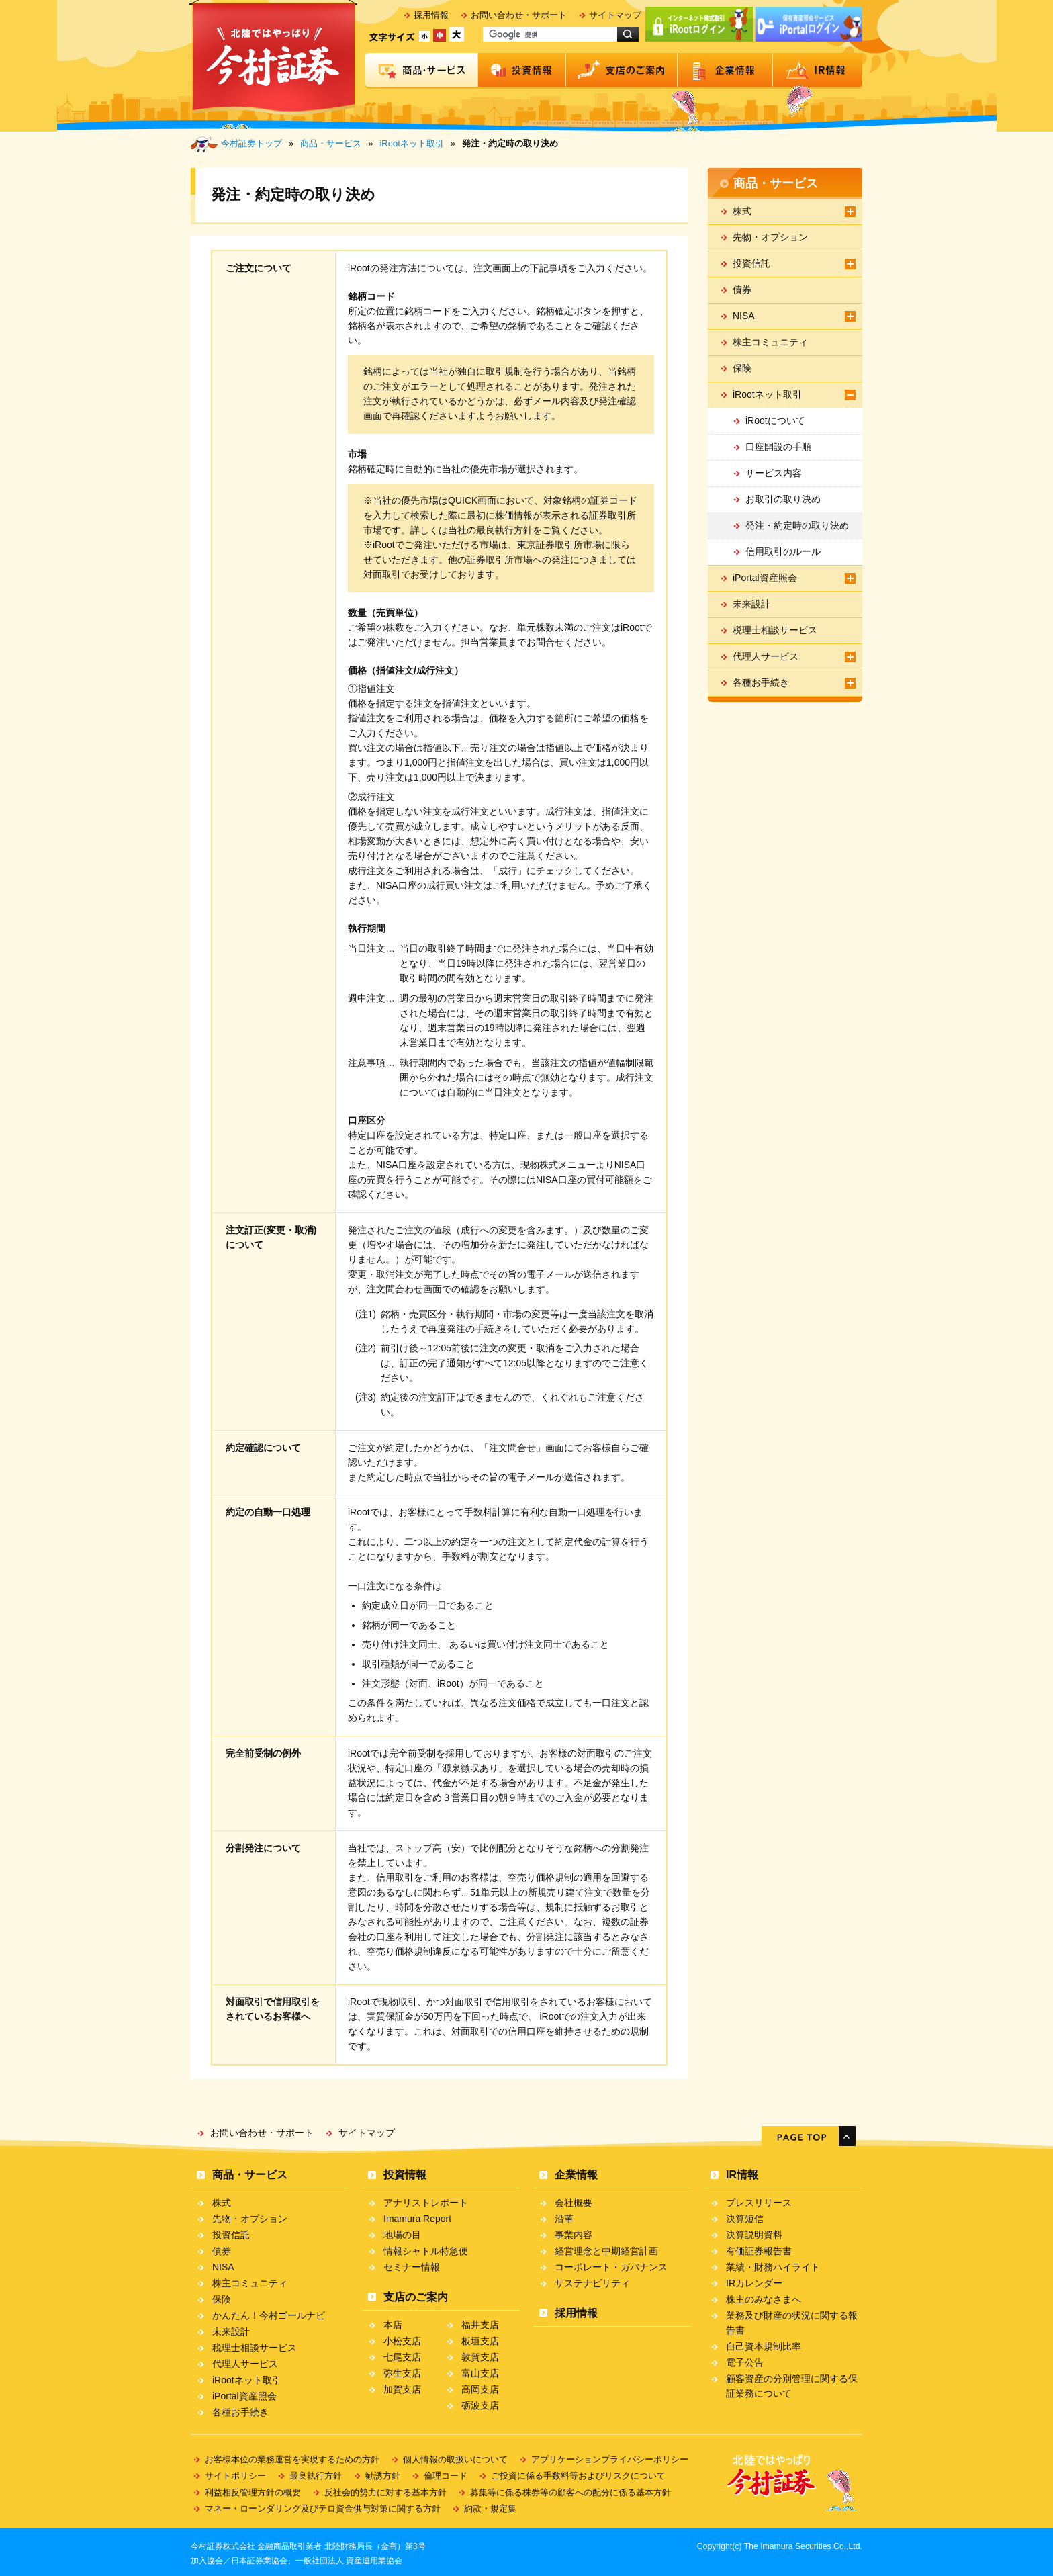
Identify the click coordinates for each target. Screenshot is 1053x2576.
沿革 (564, 2218)
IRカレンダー (754, 2283)
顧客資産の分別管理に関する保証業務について (792, 2386)
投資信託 (751, 263)
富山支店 (480, 2373)
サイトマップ (615, 15)
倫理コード (445, 2476)
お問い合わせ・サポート (519, 15)
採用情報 (431, 15)
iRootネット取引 (411, 143)
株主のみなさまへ (763, 2299)
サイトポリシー (235, 2476)
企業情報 (725, 71)
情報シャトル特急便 (425, 2251)
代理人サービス (765, 656)
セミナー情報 (411, 2267)
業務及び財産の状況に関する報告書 (792, 2323)
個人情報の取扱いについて (455, 2459)
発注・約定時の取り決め (797, 525)
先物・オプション (770, 237)
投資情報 (522, 71)
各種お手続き (761, 682)
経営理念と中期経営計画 (606, 2251)
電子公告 (745, 2362)
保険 (742, 368)
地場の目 (402, 2234)
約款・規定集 (490, 2508)
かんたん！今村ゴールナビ (268, 2315)
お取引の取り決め (783, 499)
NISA (744, 315)
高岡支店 (480, 2389)
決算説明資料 (754, 2234)
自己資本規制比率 (763, 2346)
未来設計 (751, 603)
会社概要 (573, 2202)
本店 (392, 2324)
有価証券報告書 (759, 2251)
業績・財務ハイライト (773, 2267)
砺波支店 (480, 2405)
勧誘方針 (382, 2476)
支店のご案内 (622, 71)
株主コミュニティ (770, 342)
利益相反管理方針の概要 (253, 2492)
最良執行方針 (315, 2476)
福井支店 (480, 2324)
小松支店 (402, 2341)
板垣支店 (480, 2341)
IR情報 (817, 71)
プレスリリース (759, 2202)
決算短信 (745, 2218)
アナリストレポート (425, 2202)
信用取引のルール (783, 551)
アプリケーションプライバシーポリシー (609, 2459)
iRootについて (775, 420)
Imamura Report (417, 2218)
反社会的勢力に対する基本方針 (385, 2492)
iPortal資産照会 (765, 577)
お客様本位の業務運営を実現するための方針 (292, 2459)
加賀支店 (402, 2389)
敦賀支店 (480, 2357)
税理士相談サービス (775, 630)
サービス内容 (773, 473)
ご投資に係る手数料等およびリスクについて (578, 2476)
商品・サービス (421, 71)
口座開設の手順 (778, 446)
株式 (742, 211)
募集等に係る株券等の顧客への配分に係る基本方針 (570, 2492)
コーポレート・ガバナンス (611, 2267)
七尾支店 (402, 2357)
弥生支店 (402, 2373)
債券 (742, 289)
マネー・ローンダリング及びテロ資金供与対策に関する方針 (323, 2508)
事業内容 (573, 2234)
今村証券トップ (251, 143)
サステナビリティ (592, 2283)
